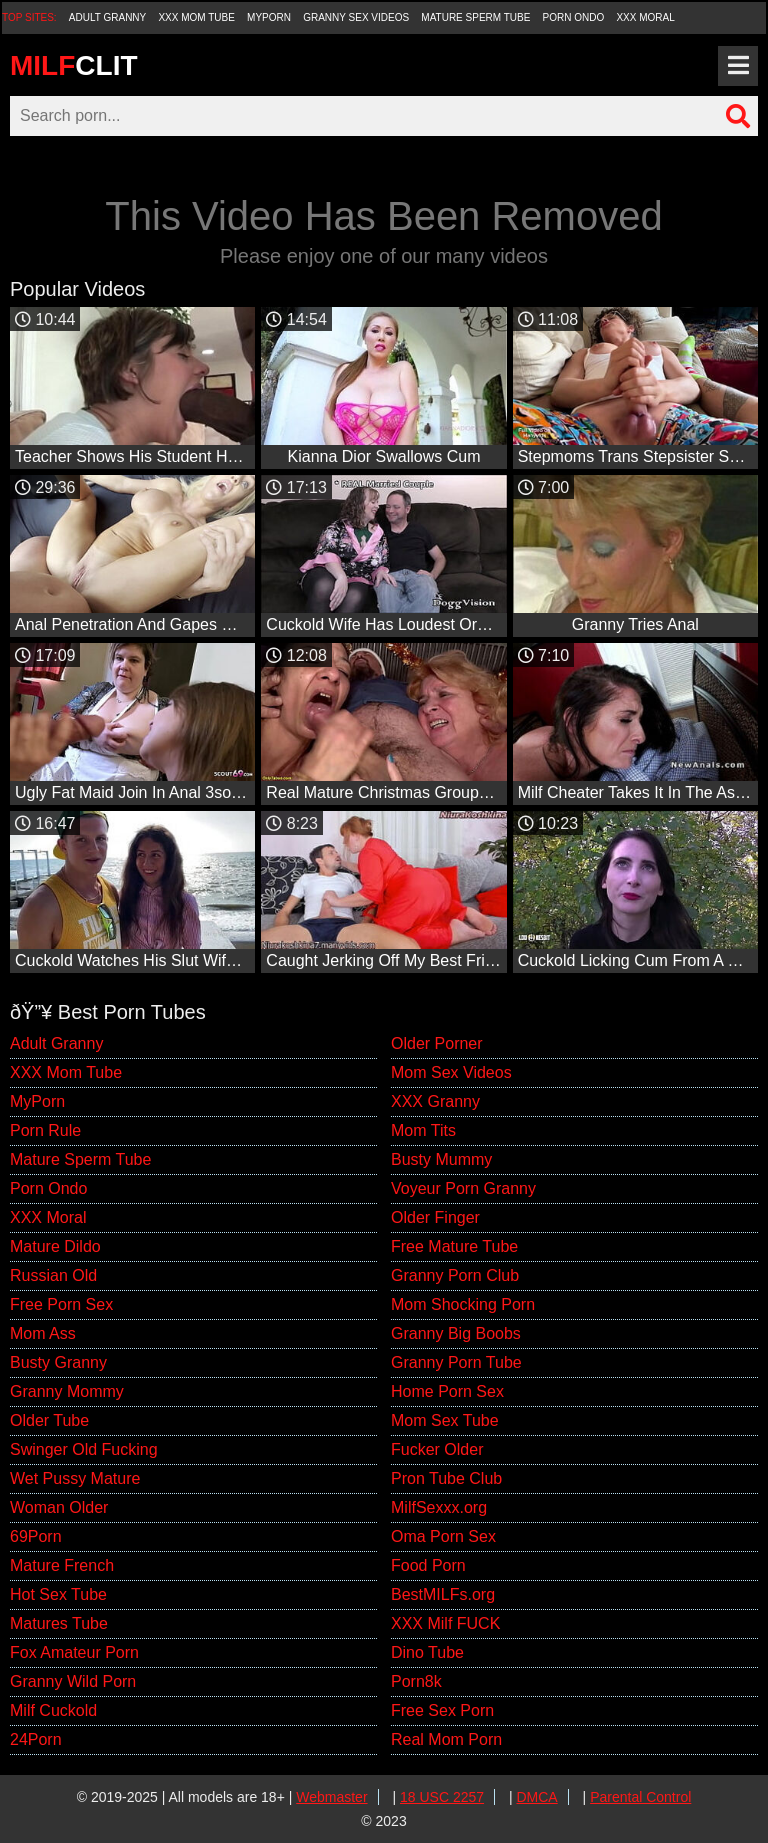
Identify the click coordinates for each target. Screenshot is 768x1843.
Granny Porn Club (455, 1275)
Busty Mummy (441, 1159)
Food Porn (428, 1565)
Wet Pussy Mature (75, 1478)
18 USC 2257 (442, 1797)
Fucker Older (437, 1449)
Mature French (62, 1565)
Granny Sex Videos (356, 17)
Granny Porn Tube (456, 1362)
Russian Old (53, 1275)
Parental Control (640, 1797)
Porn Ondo (574, 17)
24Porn (36, 1739)
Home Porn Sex (447, 1391)
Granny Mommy (67, 1391)
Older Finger (435, 1217)
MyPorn (269, 17)
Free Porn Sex (61, 1304)
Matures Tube (59, 1623)
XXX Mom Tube (196, 17)
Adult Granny (107, 17)
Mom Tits (423, 1130)
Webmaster (331, 1797)
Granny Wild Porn (73, 1681)
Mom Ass (43, 1333)
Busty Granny (58, 1362)
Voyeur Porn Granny (463, 1188)
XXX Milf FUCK (445, 1623)
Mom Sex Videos (451, 1072)
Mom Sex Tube (445, 1420)
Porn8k (416, 1681)
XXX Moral (645, 17)
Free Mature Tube (454, 1246)
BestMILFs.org (443, 1594)
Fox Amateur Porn (74, 1652)
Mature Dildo (55, 1246)
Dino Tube (427, 1652)
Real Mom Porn (446, 1739)
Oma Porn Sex (443, 1536)
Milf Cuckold (53, 1710)
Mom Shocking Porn (463, 1304)
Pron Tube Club (446, 1478)
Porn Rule (45, 1130)
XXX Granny (435, 1101)
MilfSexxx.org (439, 1507)
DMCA (536, 1797)
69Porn (36, 1536)
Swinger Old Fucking (84, 1449)
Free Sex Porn (442, 1710)
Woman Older (59, 1507)
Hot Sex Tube (58, 1594)
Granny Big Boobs (456, 1333)
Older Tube (49, 1420)
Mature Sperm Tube (475, 17)
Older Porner (437, 1043)
